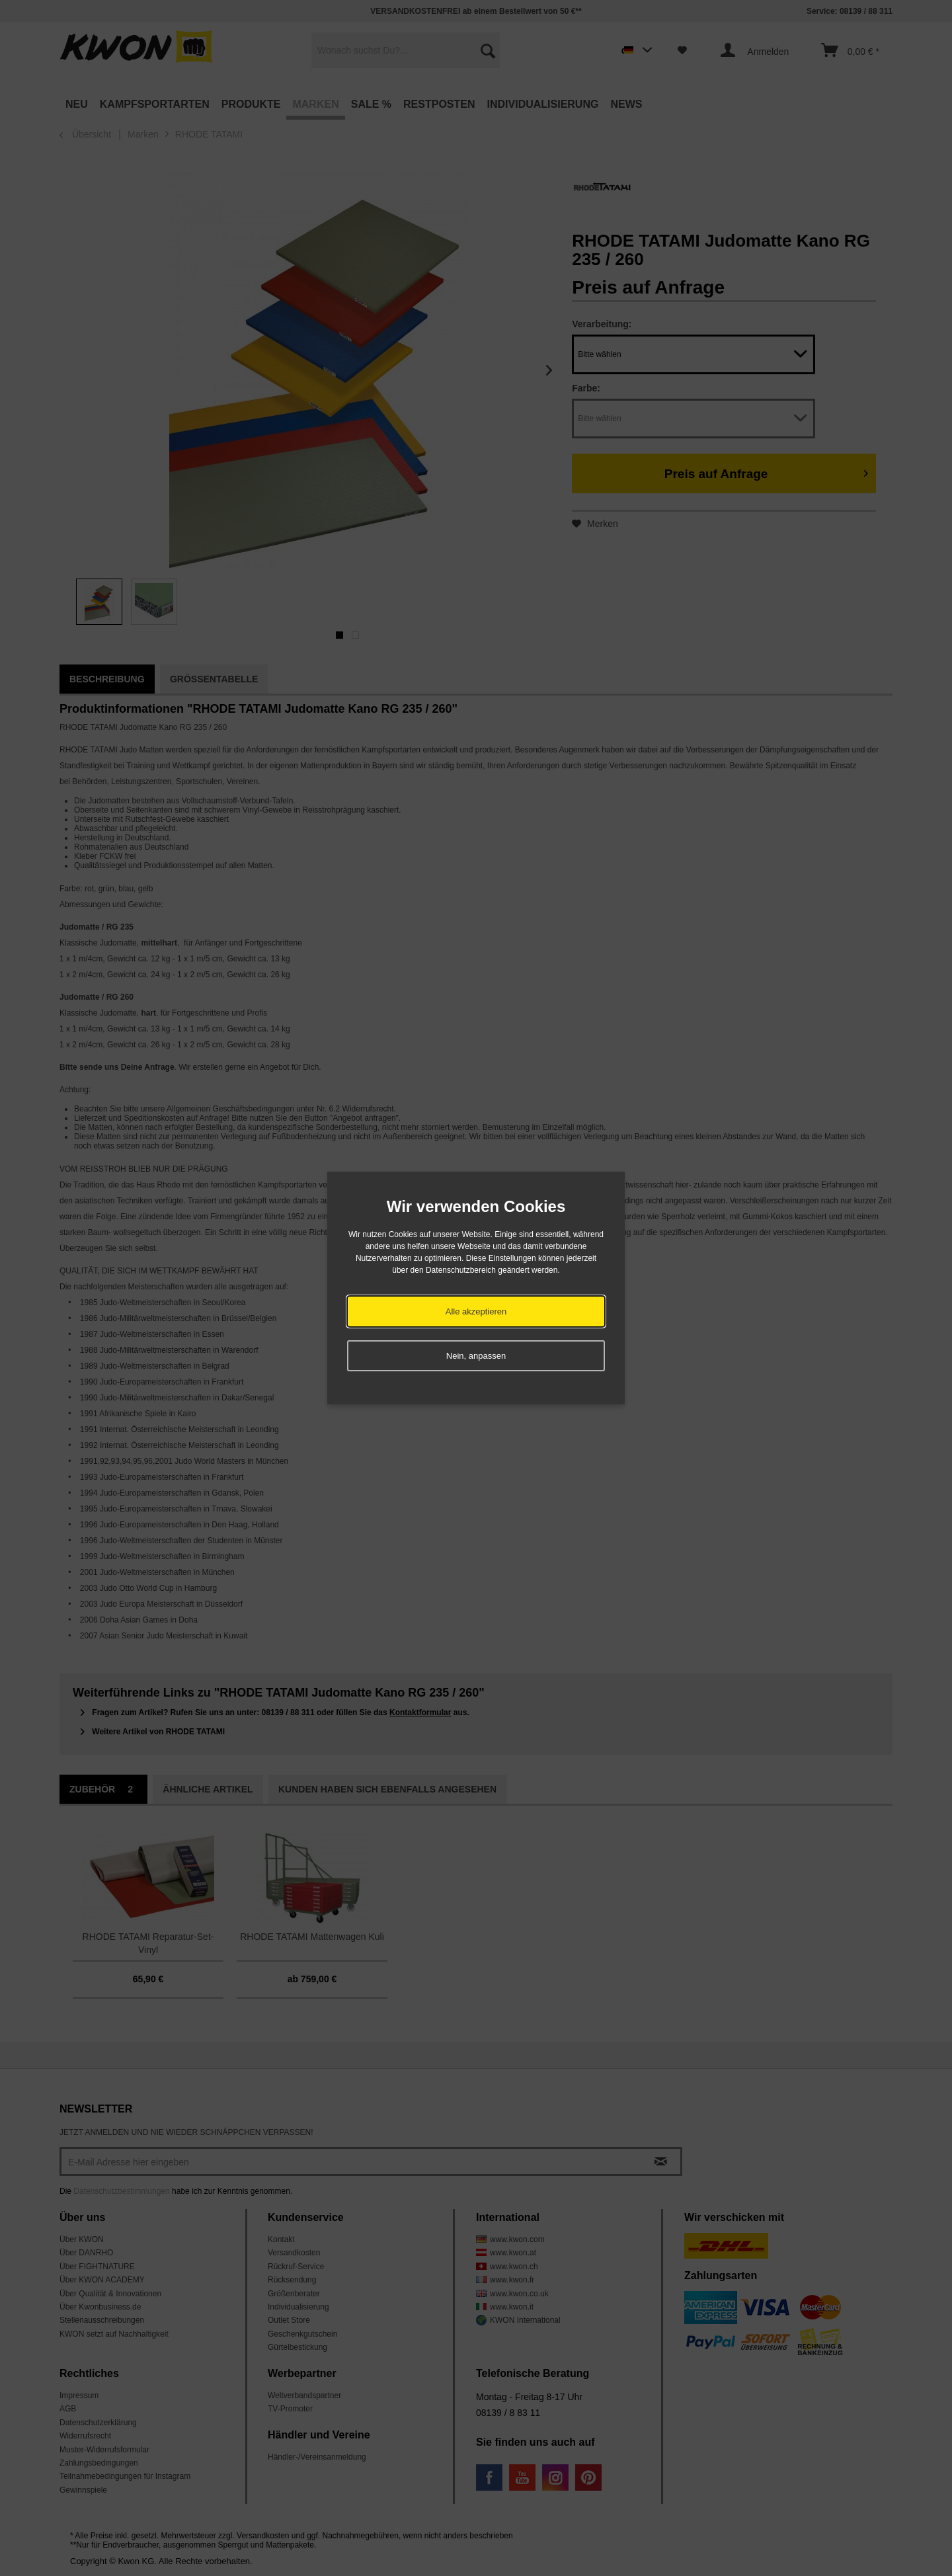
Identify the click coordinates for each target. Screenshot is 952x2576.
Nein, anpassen (476, 1356)
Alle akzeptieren (476, 1311)
